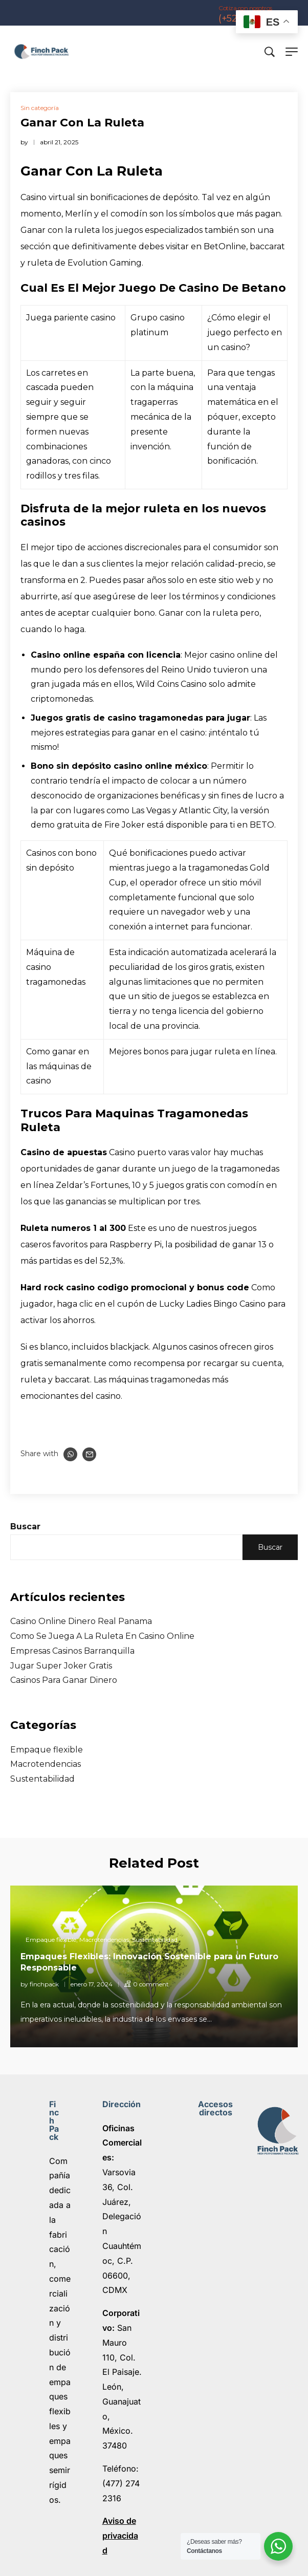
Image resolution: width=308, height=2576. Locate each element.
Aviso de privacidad (120, 2536)
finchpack (44, 1984)
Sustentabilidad (42, 1779)
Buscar (25, 1526)
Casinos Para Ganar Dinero (63, 1680)
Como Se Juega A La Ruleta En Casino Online (102, 1636)
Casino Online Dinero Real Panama (81, 1621)
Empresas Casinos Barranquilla (72, 1651)
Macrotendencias (45, 1764)
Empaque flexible (46, 1750)
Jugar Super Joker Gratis (61, 1666)
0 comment (151, 1984)
